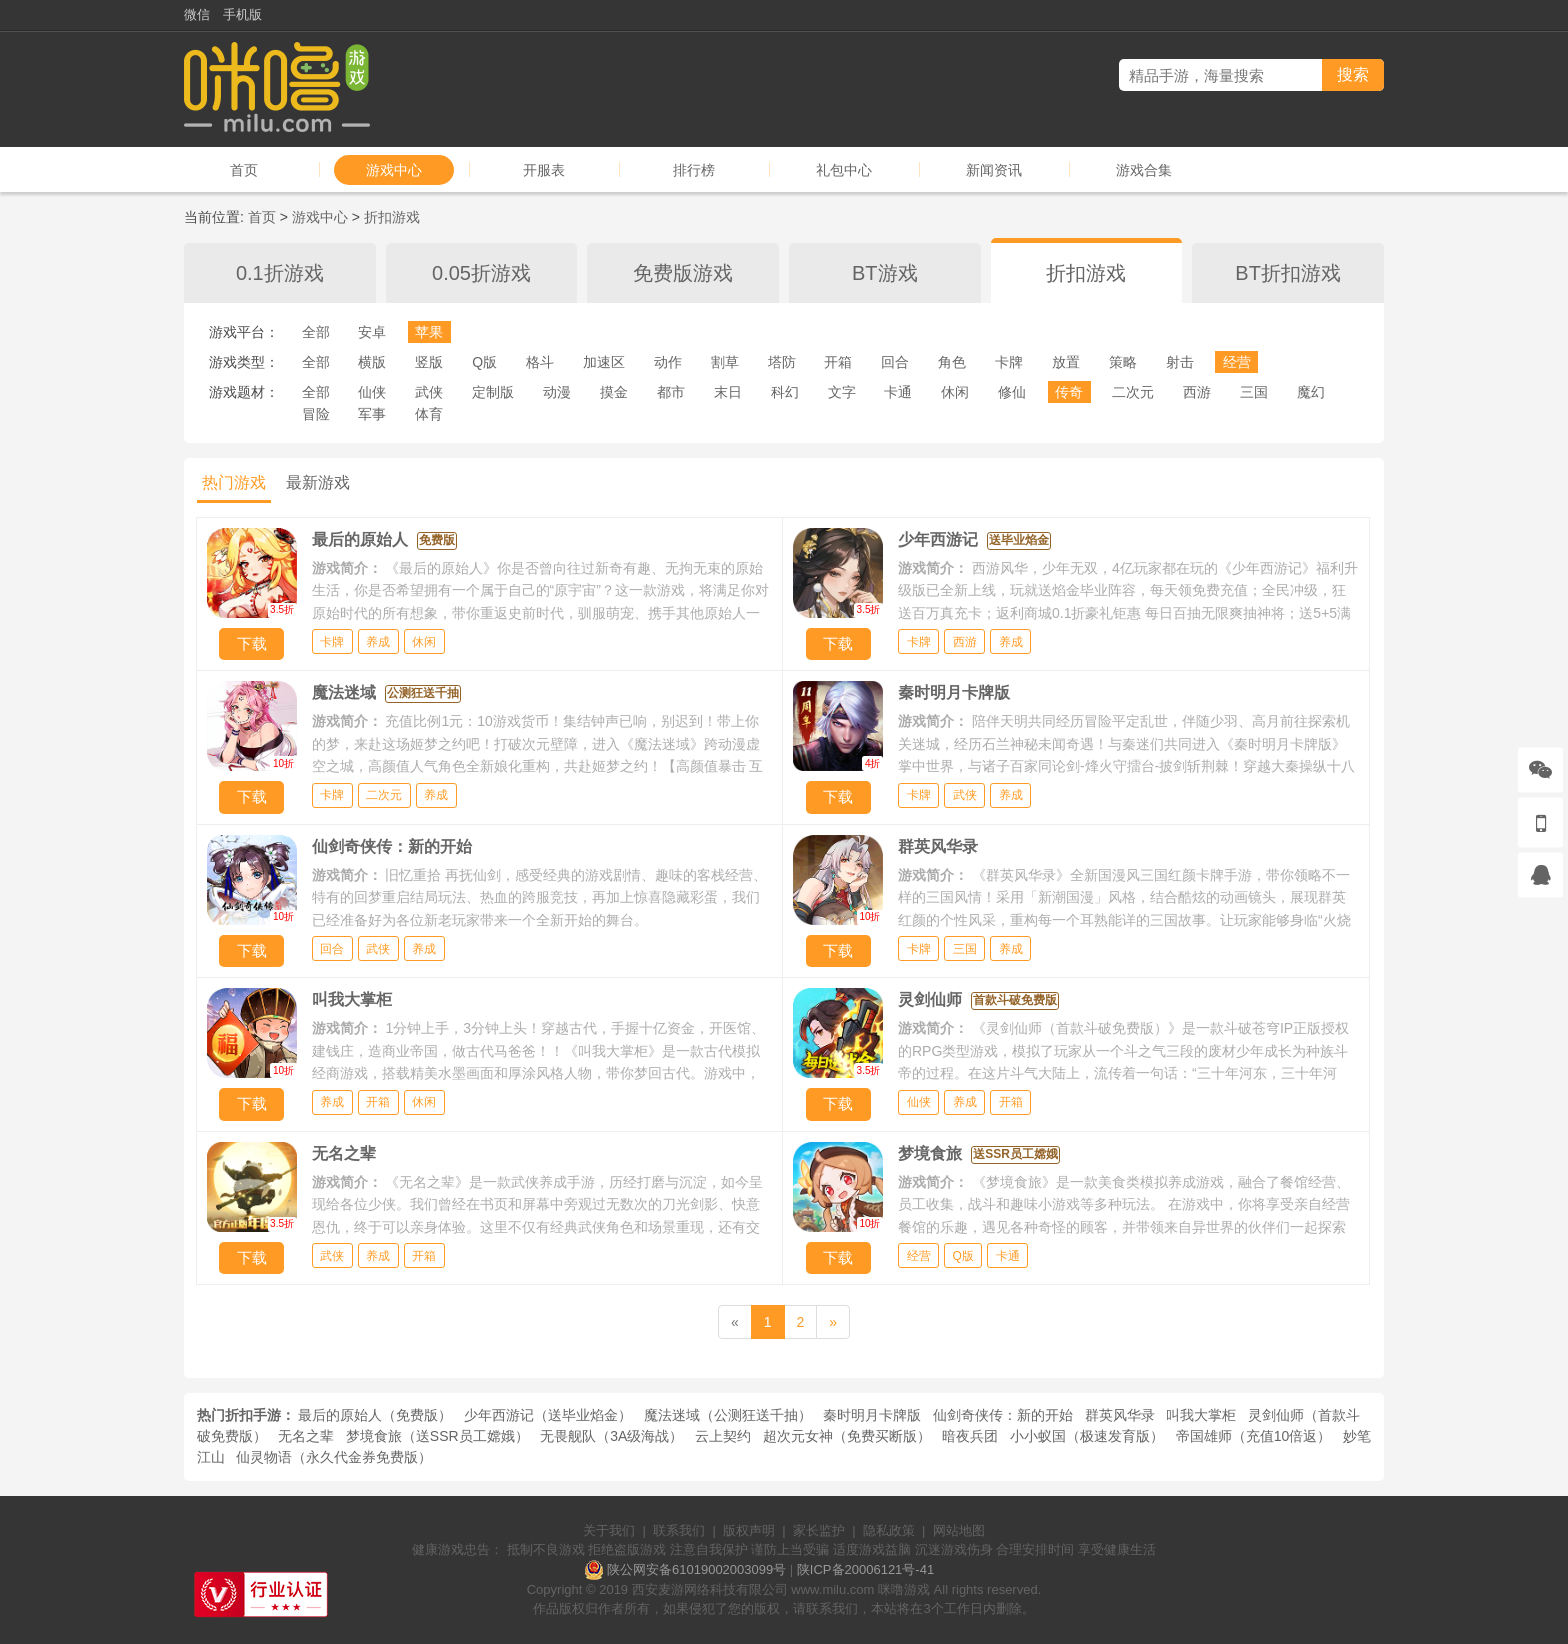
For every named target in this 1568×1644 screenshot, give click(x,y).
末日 (728, 392)
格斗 (540, 362)
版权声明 (749, 1530)
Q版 (484, 362)
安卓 (372, 332)
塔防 (782, 362)
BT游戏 (885, 273)
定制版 (493, 392)
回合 (895, 362)
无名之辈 (306, 1436)
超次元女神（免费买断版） (847, 1436)
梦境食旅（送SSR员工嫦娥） (437, 1436)
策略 (1123, 362)
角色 (952, 362)
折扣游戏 (392, 217)
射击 (1180, 362)
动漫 (557, 392)
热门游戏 (234, 482)
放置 (1066, 362)
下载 (252, 643)
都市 (671, 392)
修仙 (1012, 392)
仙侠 (372, 392)
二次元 (1133, 392)
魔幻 (1311, 392)
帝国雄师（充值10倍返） (1254, 1436)
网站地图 (959, 1530)
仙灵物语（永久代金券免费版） (334, 1457)
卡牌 (1009, 362)
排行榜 (694, 170)
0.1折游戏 (280, 273)
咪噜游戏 (904, 1589)
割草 (725, 362)
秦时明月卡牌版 (872, 1415)
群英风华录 (1120, 1415)
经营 (1237, 362)
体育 (429, 414)
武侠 (429, 392)
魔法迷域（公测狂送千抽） (728, 1415)
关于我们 (609, 1530)
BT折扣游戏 (1288, 273)
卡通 (898, 392)
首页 (244, 170)
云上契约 (723, 1436)
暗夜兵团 (970, 1436)
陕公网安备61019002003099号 (696, 1569)
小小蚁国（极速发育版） (1087, 1436)
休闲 (955, 392)
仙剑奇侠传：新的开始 (1003, 1415)
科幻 (785, 392)
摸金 (614, 392)
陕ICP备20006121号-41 (865, 1569)
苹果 (429, 332)
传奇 (1069, 392)
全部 (316, 332)
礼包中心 (844, 170)
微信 (197, 14)
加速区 (604, 362)
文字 (842, 392)
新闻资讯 (994, 170)
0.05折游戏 (481, 273)
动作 (668, 362)
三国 (1254, 392)
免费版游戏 (683, 273)
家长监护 (819, 1530)
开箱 (838, 362)
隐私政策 (889, 1530)
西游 (1197, 392)
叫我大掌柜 (1201, 1415)
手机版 (242, 14)
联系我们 (679, 1530)
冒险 (316, 414)
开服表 (544, 170)
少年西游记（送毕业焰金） (548, 1415)
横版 (372, 362)
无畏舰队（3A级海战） (611, 1436)
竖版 (429, 362)
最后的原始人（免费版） (375, 1415)
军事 (372, 414)
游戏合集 (1144, 170)
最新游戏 (318, 482)
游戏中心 (394, 170)
